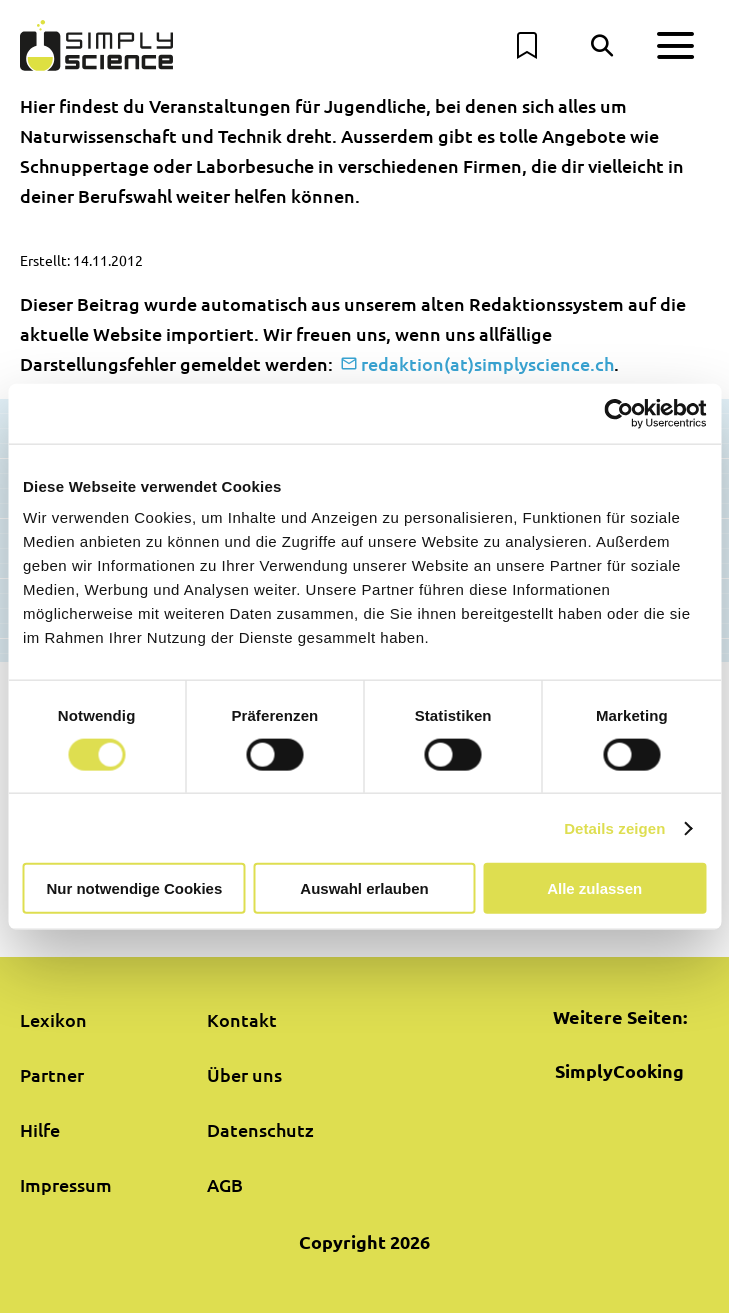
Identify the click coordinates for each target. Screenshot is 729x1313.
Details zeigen (614, 827)
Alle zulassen (594, 888)
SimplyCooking (619, 1070)
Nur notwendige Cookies (134, 888)
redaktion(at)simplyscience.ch (487, 363)
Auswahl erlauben (364, 888)
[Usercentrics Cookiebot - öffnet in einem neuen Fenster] (618, 413)
